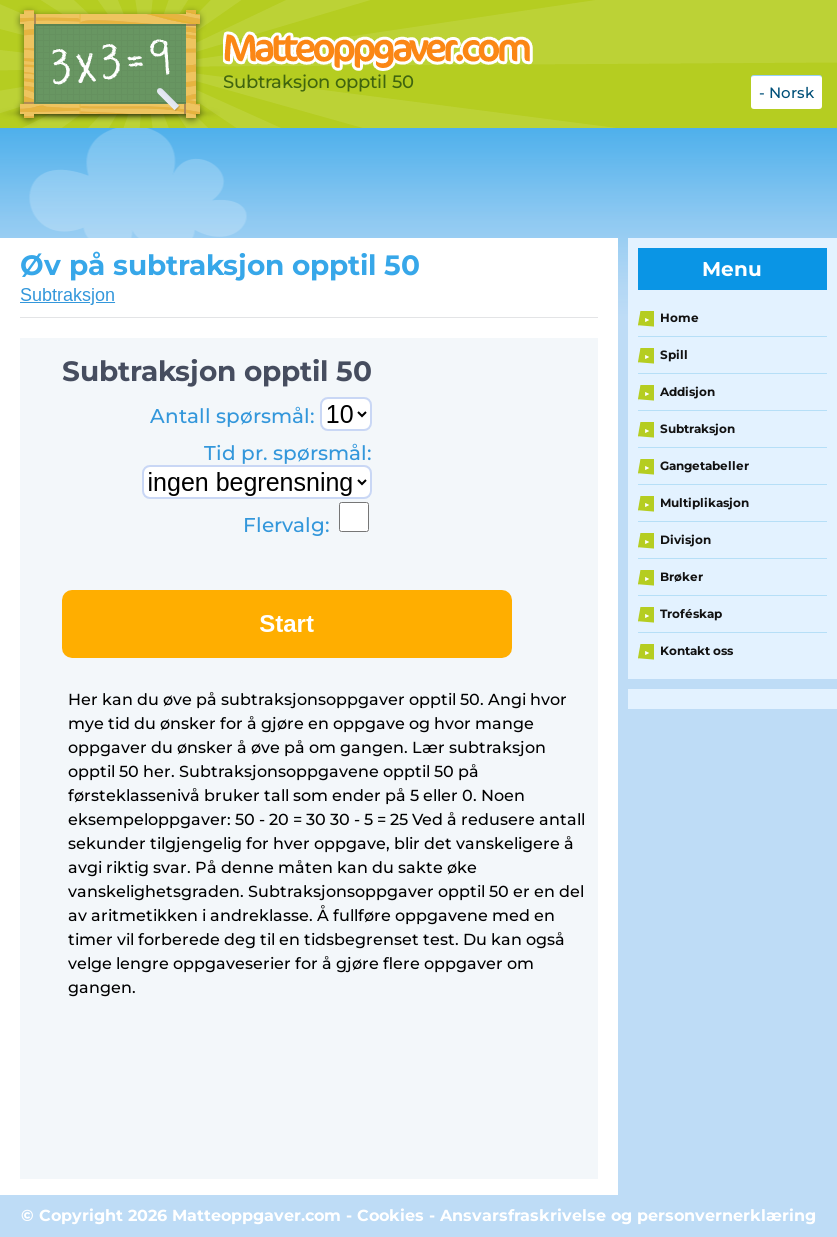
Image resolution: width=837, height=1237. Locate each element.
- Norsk (786, 92)
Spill (674, 354)
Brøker (681, 576)
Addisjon (687, 391)
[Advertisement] (364, 183)
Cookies (390, 1215)
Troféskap (691, 613)
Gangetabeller (704, 465)
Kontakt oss (696, 650)
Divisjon (685, 539)
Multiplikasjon (704, 502)
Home (679, 317)
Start (286, 623)
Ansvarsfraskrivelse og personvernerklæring (628, 1215)
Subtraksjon (67, 295)
